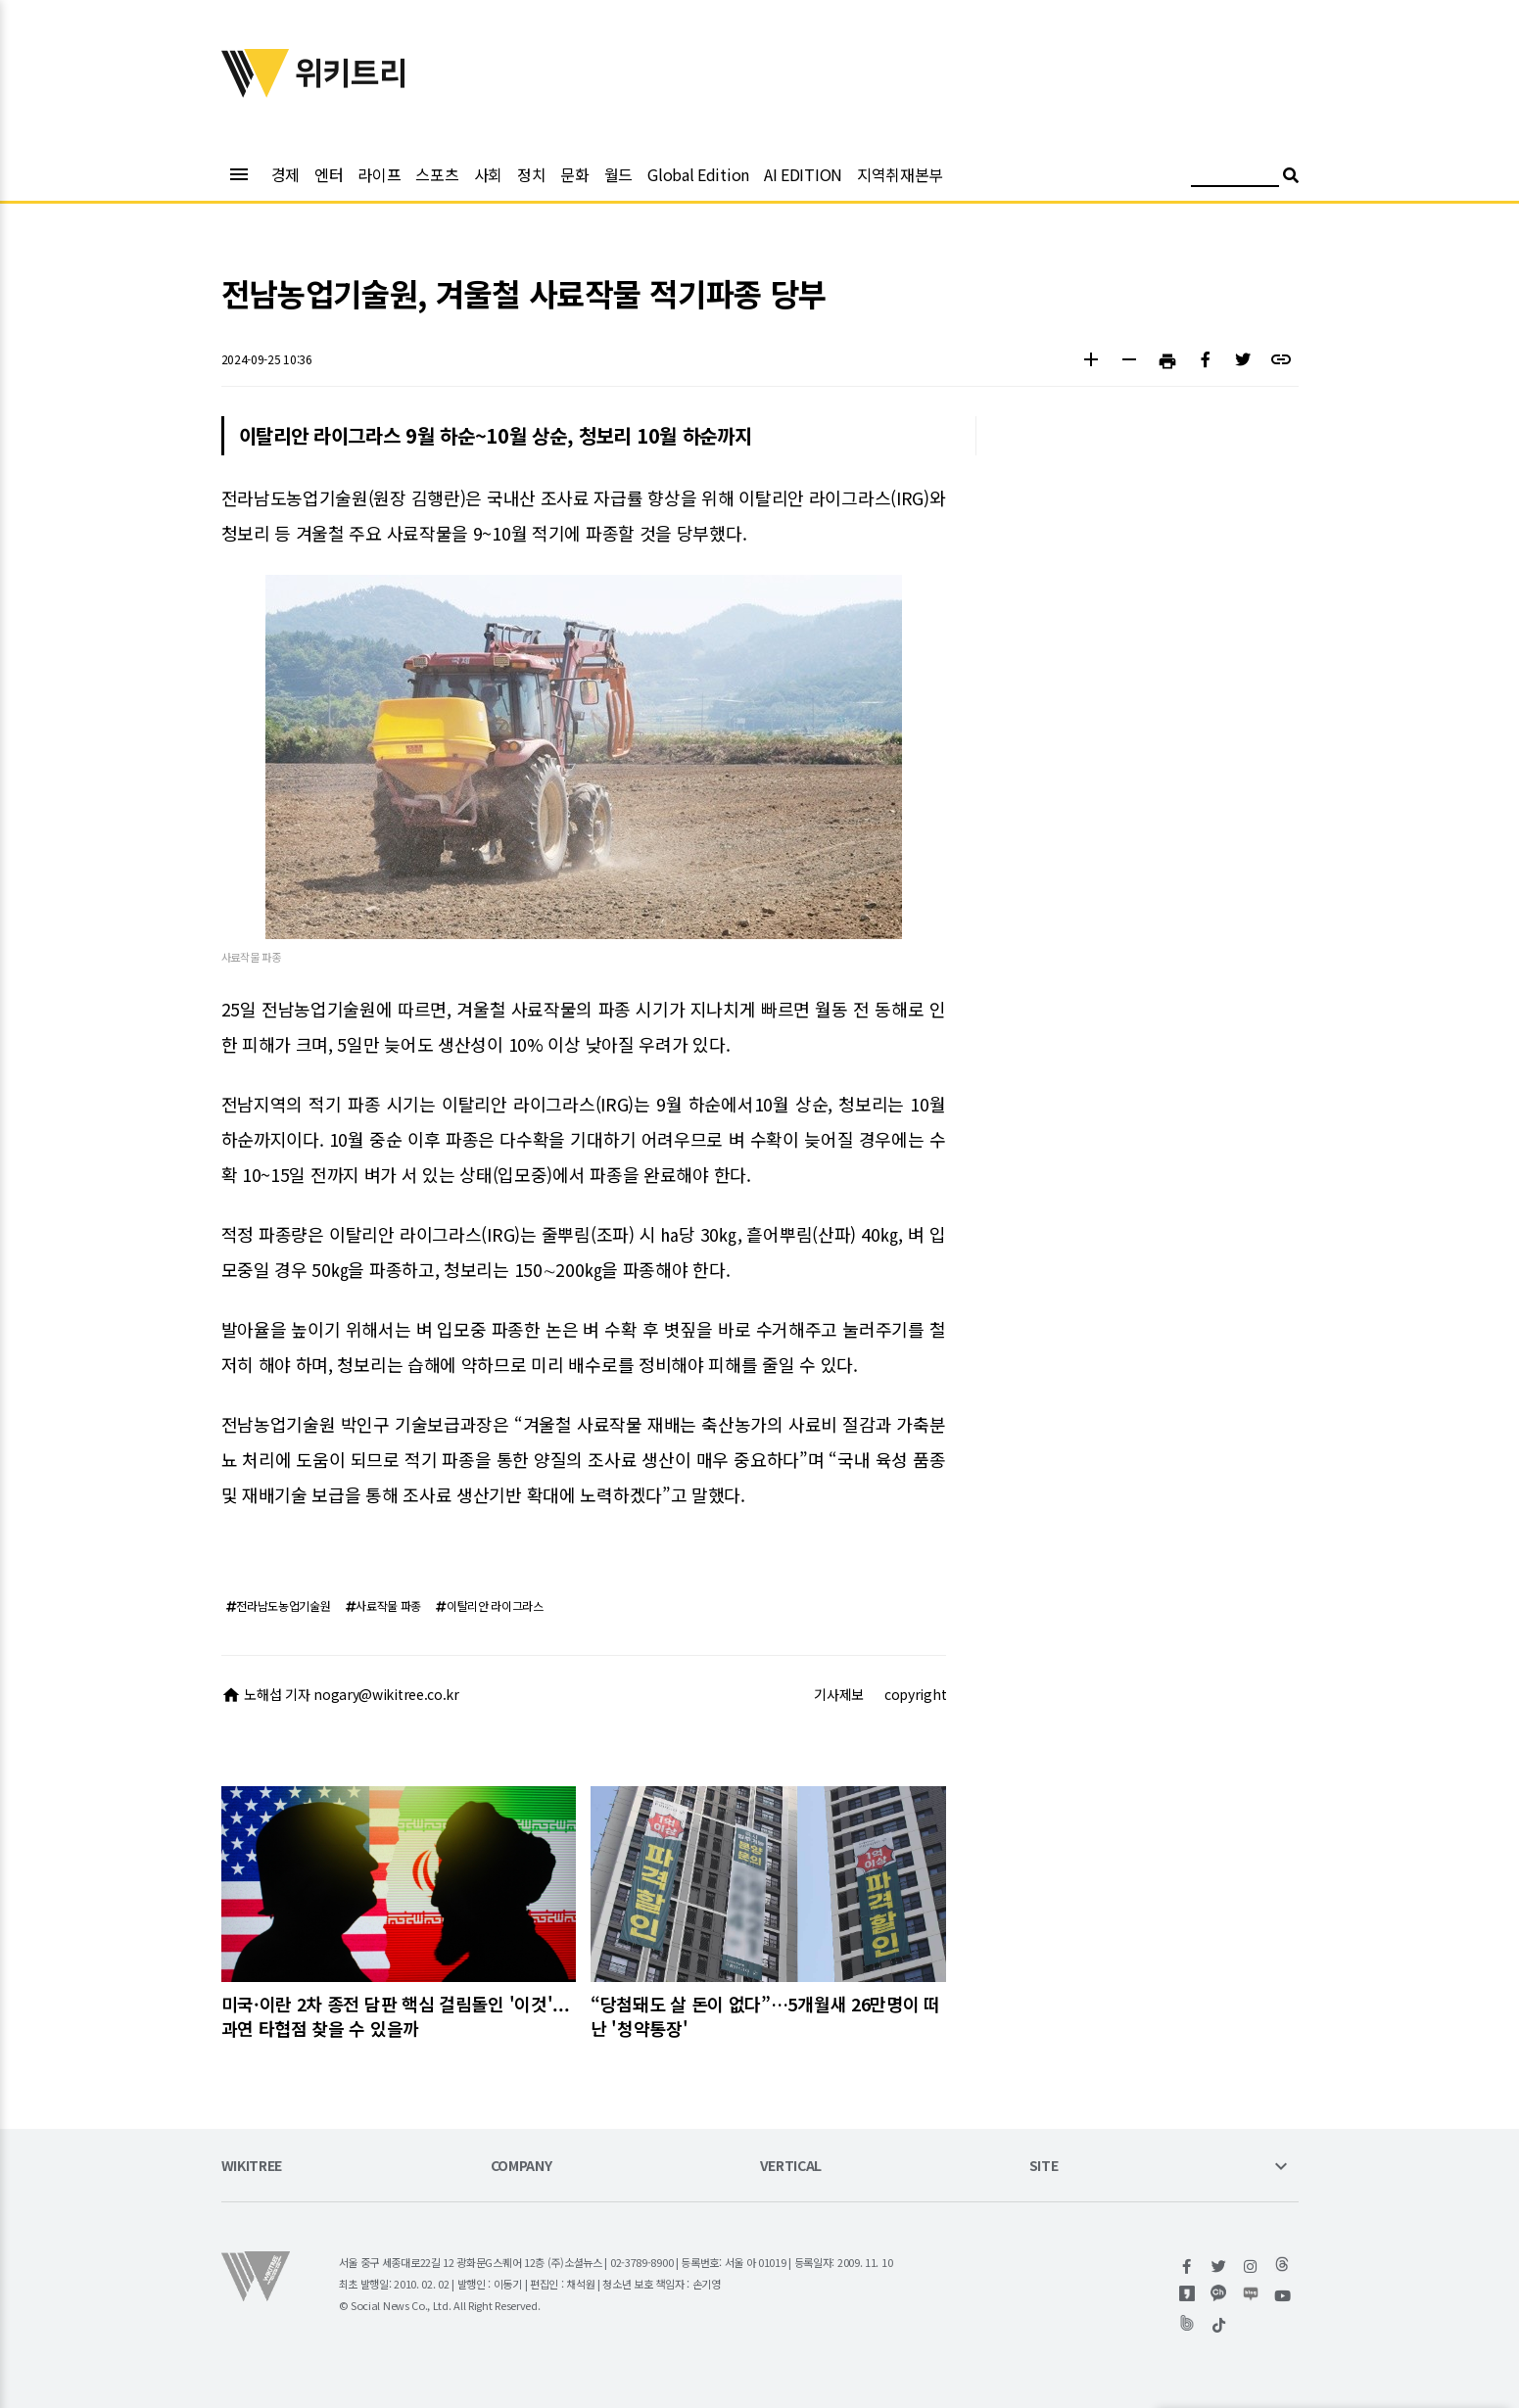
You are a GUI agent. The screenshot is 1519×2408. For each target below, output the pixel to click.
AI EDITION (803, 174)
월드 (618, 174)
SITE (1044, 2166)
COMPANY (521, 2166)
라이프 (379, 174)
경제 (285, 174)
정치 (531, 174)
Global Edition (698, 174)
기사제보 (839, 1694)
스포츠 (436, 174)
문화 (574, 174)
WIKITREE (252, 2166)
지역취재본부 (900, 174)
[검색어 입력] (1235, 177)
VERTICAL (791, 2166)
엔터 (328, 174)
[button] (1091, 362)
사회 (488, 174)
